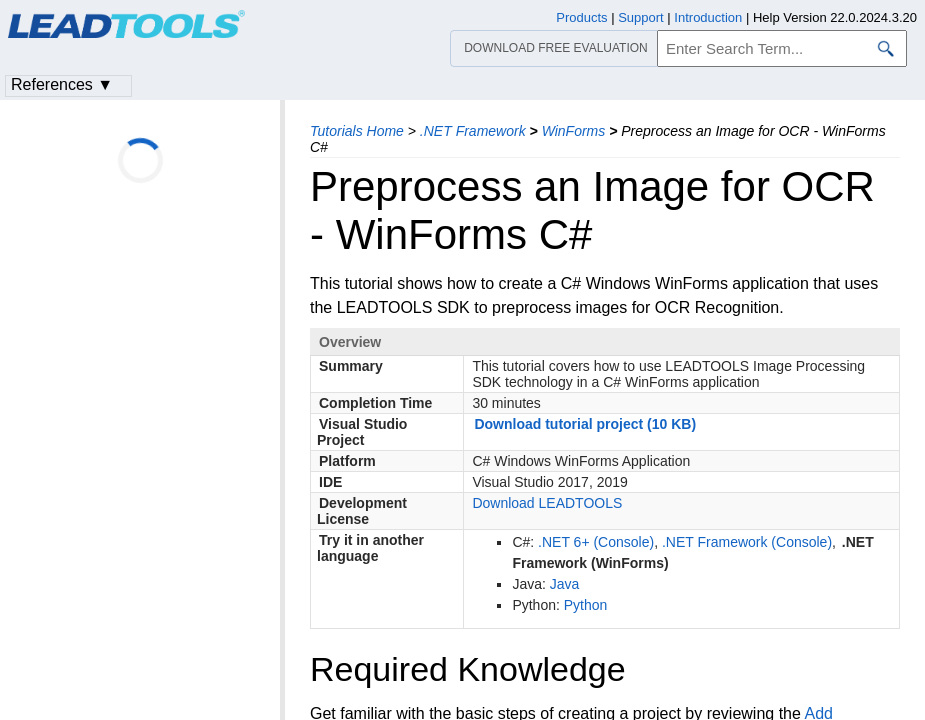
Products (581, 17)
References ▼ (62, 84)
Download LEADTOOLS (547, 503)
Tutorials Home (357, 131)
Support (641, 17)
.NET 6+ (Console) (596, 542)
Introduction (708, 17)
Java (565, 584)
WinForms (574, 131)
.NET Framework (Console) (747, 542)
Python (586, 605)
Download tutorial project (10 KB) (585, 424)
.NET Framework (473, 131)
